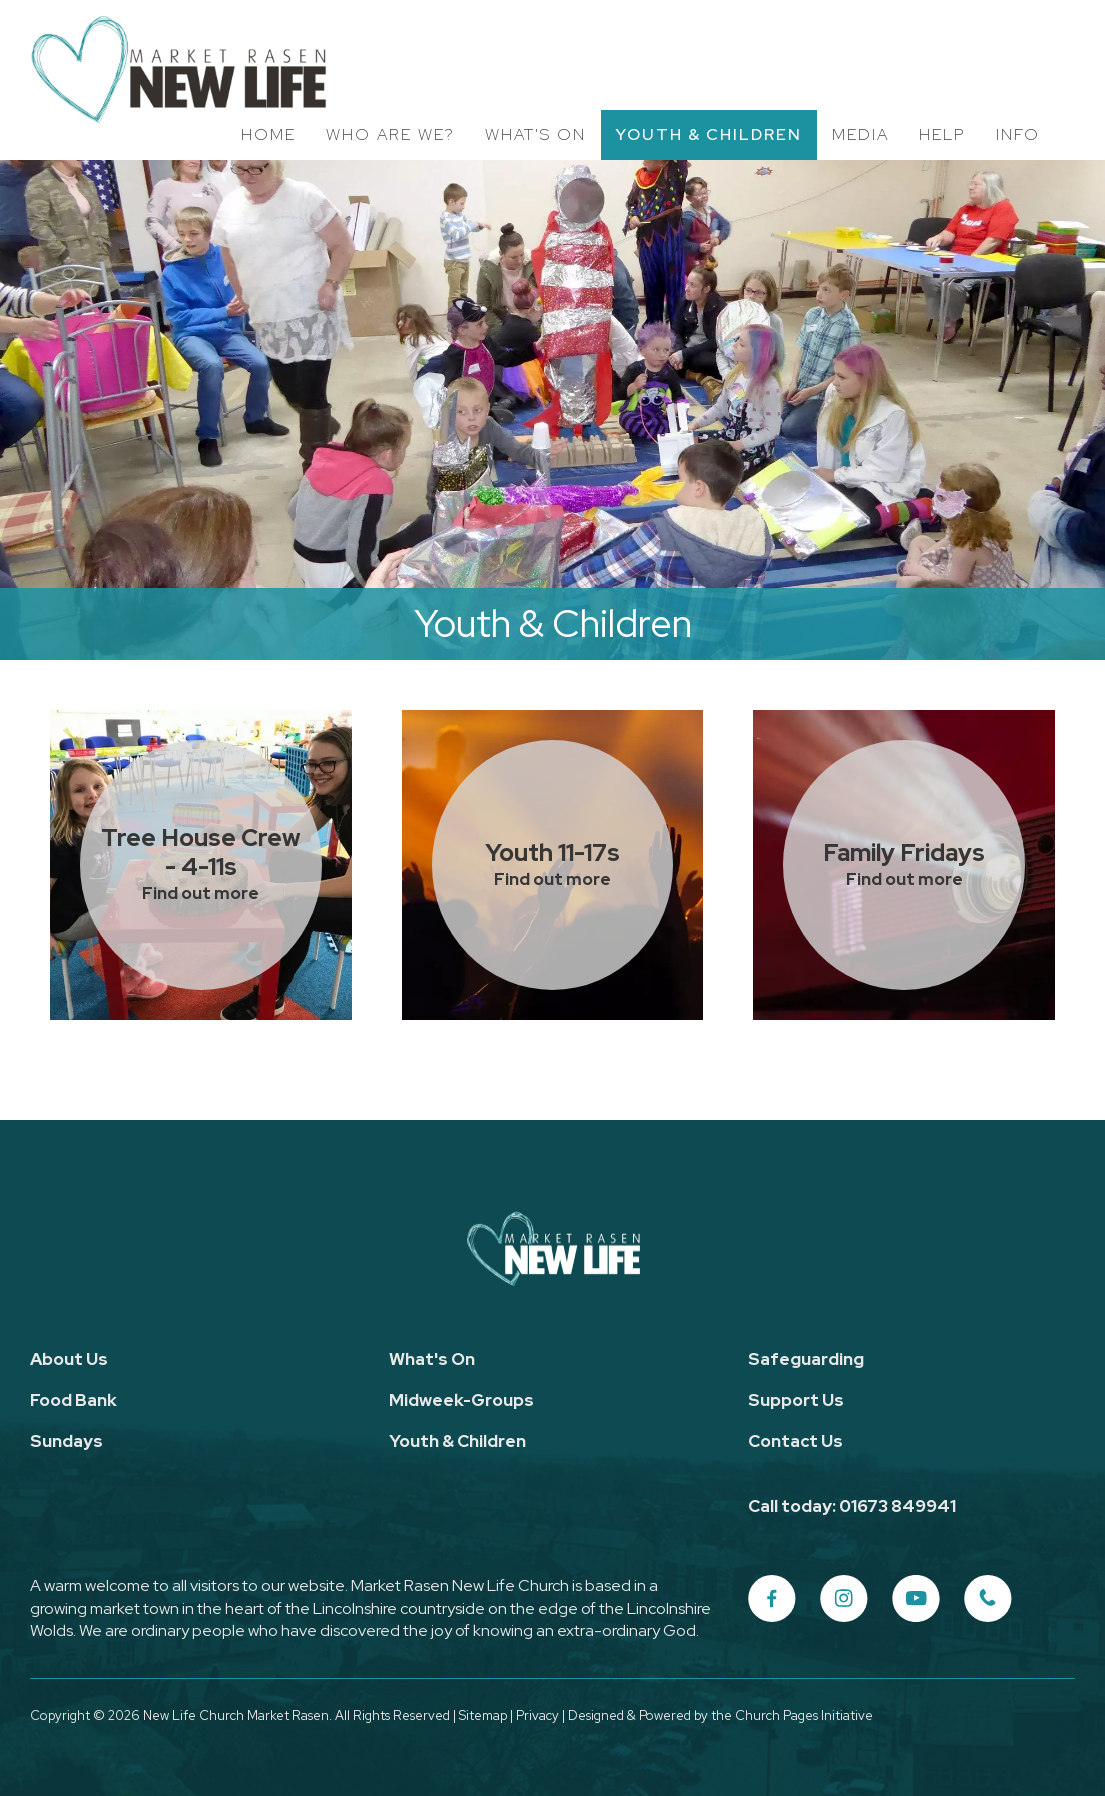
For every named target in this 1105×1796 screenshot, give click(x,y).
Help (942, 134)
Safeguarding (806, 1359)
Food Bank (73, 1400)
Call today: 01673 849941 (852, 1506)
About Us (69, 1359)
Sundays (66, 1441)
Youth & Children (709, 134)
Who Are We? (390, 134)
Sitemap (483, 1715)
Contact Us (795, 1441)
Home (268, 134)
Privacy (537, 1715)
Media (860, 134)
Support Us (796, 1400)
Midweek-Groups (461, 1400)
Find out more (200, 893)
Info (1018, 134)
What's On (535, 134)
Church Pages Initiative (804, 1715)
